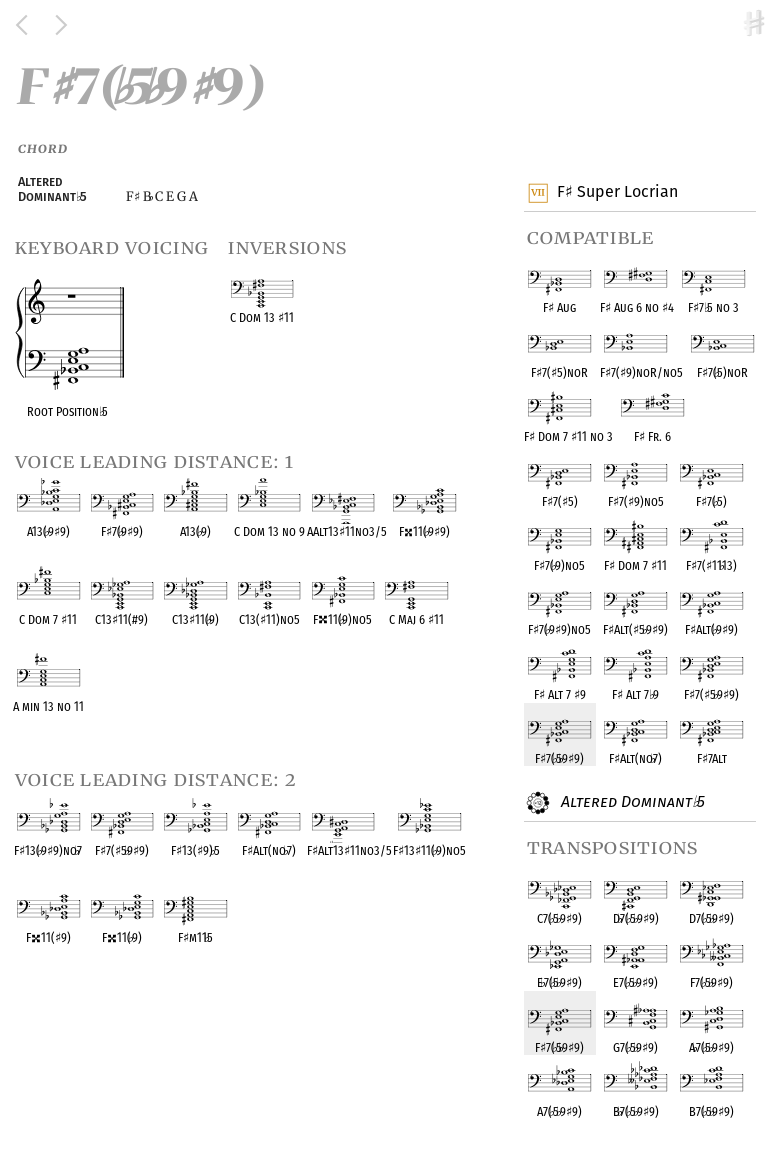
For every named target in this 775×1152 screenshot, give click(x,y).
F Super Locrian (617, 193)
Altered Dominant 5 (631, 803)
